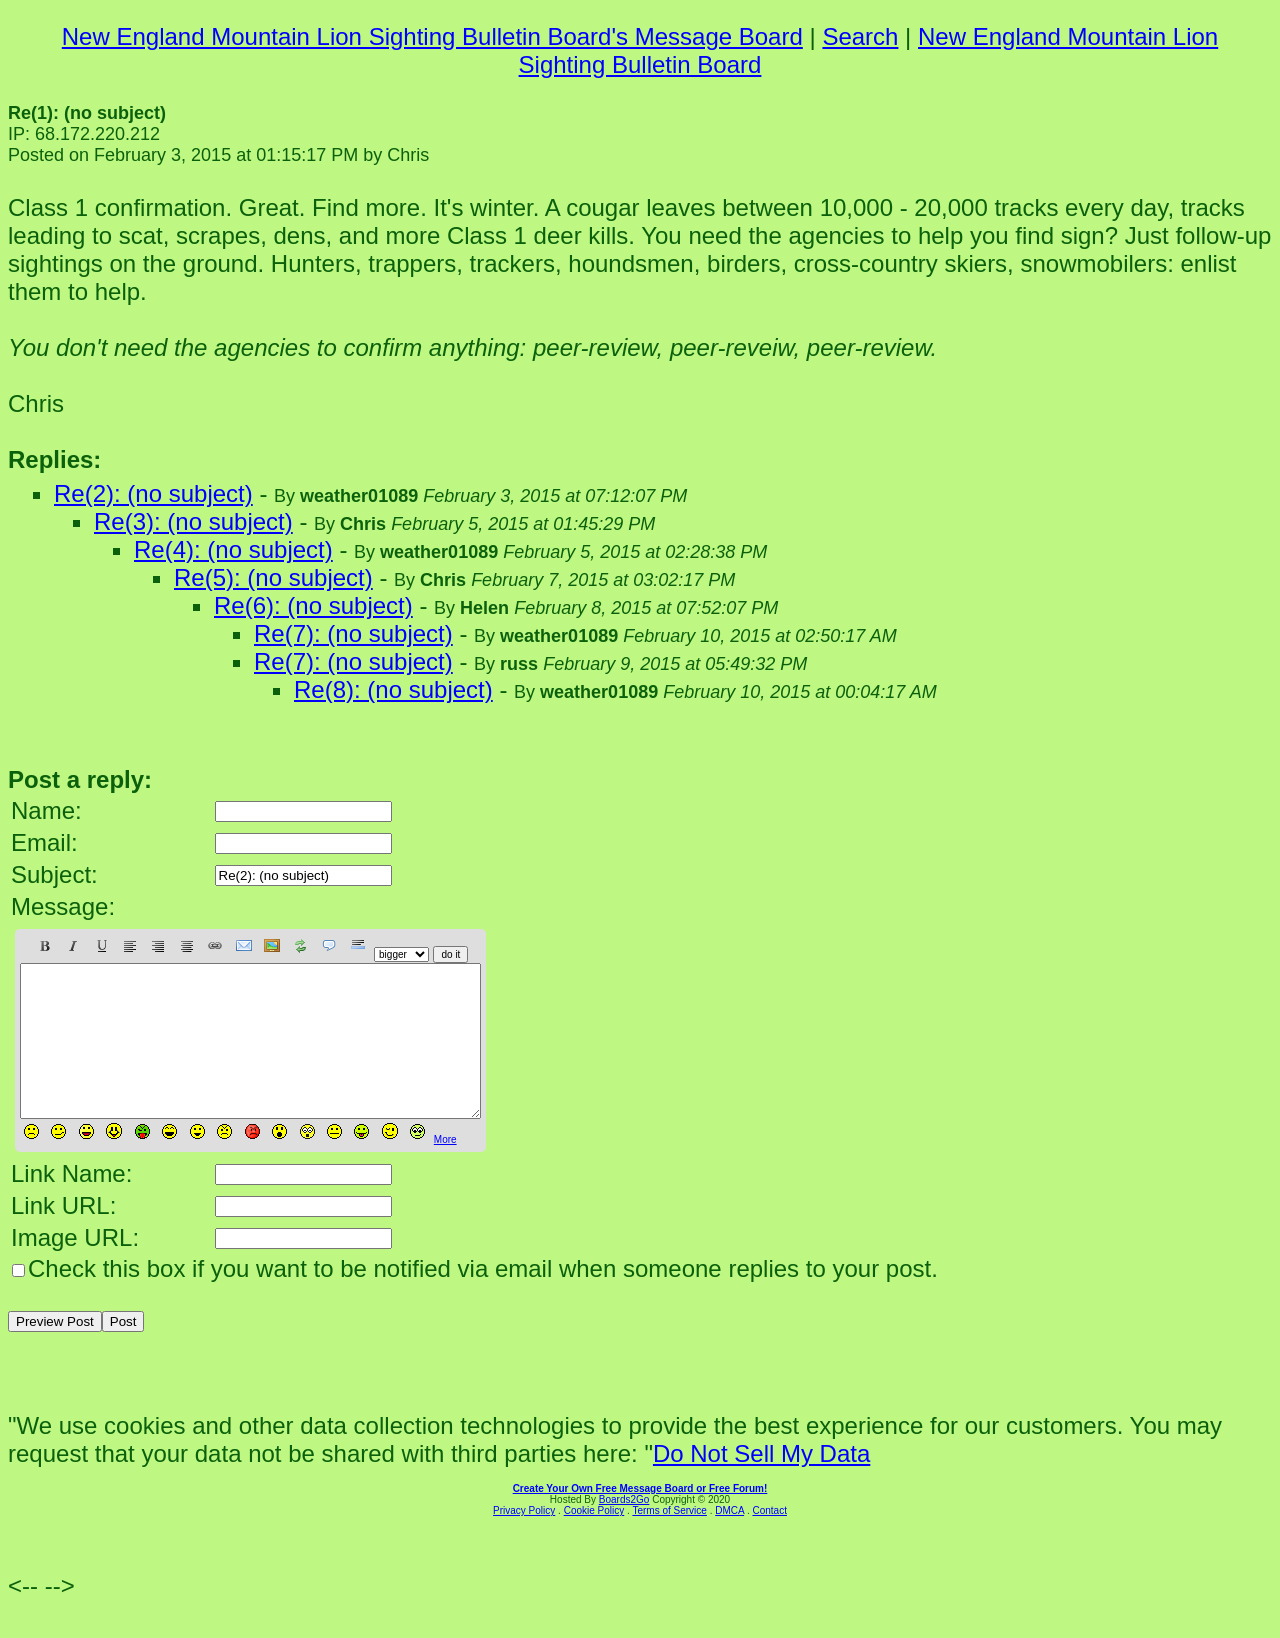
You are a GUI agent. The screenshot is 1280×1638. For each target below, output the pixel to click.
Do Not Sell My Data (761, 1483)
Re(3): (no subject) (193, 521)
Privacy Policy (524, 1540)
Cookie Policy (594, 1540)
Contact (769, 1540)
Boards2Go (624, 1529)
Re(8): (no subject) (393, 689)
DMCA (729, 1540)
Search (860, 36)
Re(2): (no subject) (153, 493)
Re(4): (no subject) (233, 549)
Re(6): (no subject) (313, 605)
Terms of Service (669, 1540)
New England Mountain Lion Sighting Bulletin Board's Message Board (432, 36)
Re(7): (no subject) (353, 633)
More (445, 1169)
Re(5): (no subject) (273, 577)
